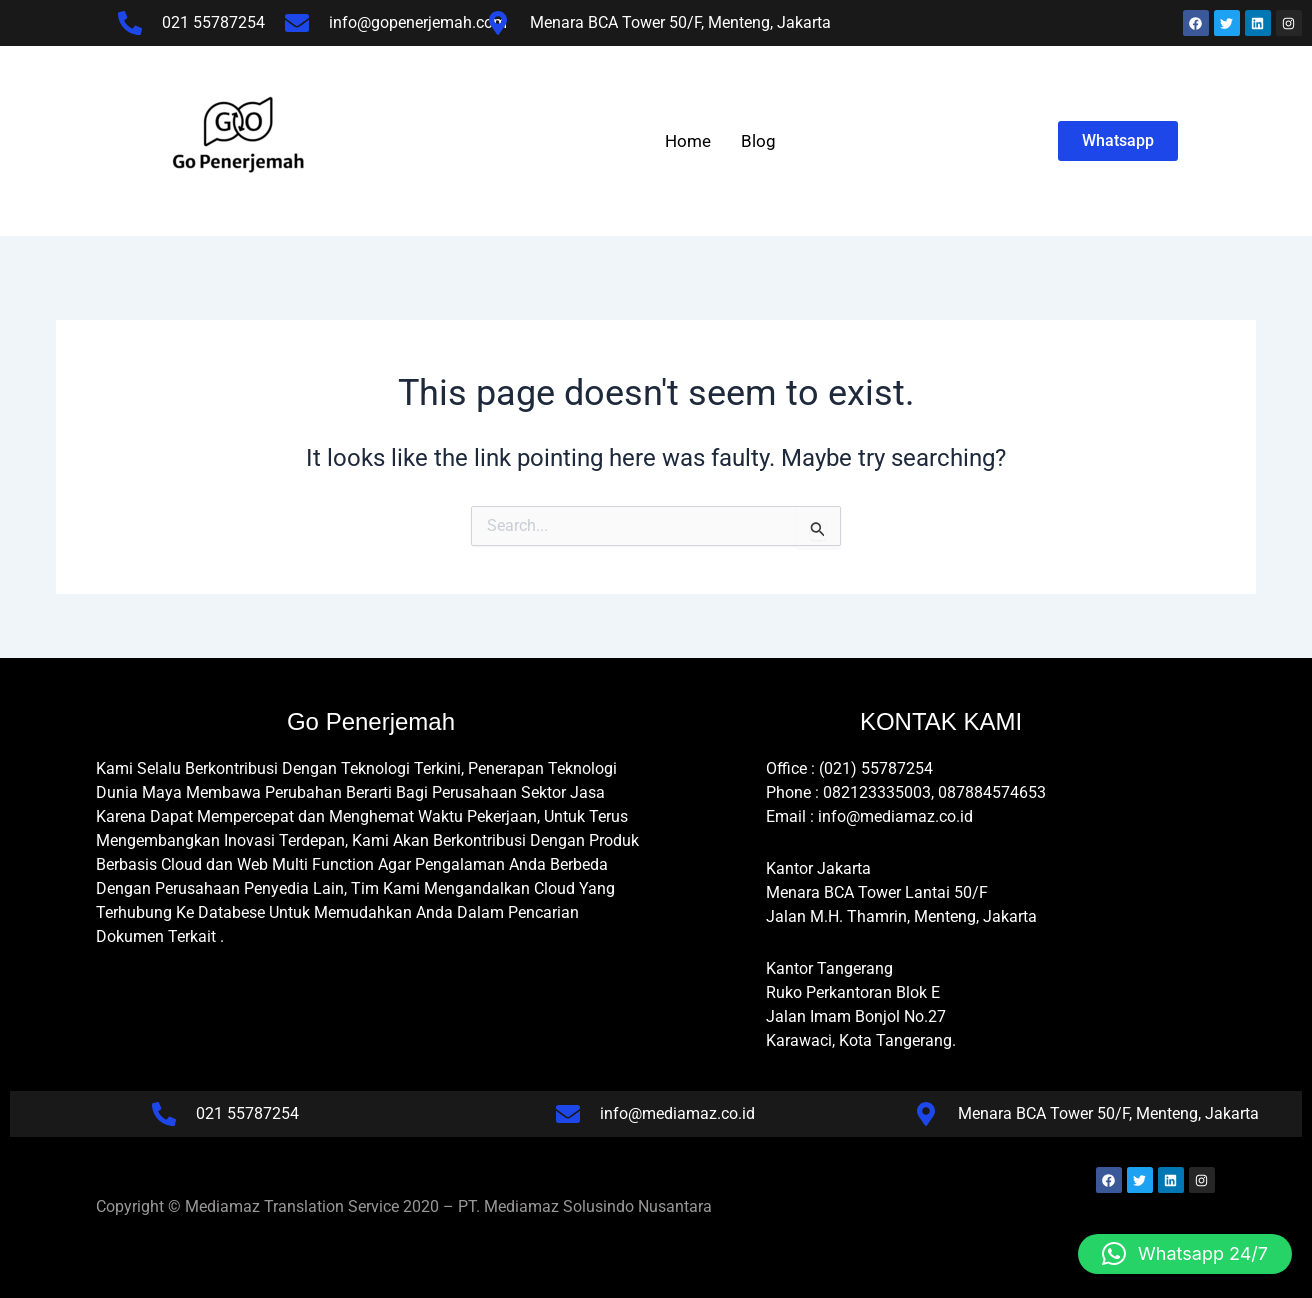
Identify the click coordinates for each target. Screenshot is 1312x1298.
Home (688, 141)
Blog (758, 141)
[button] (1185, 1254)
